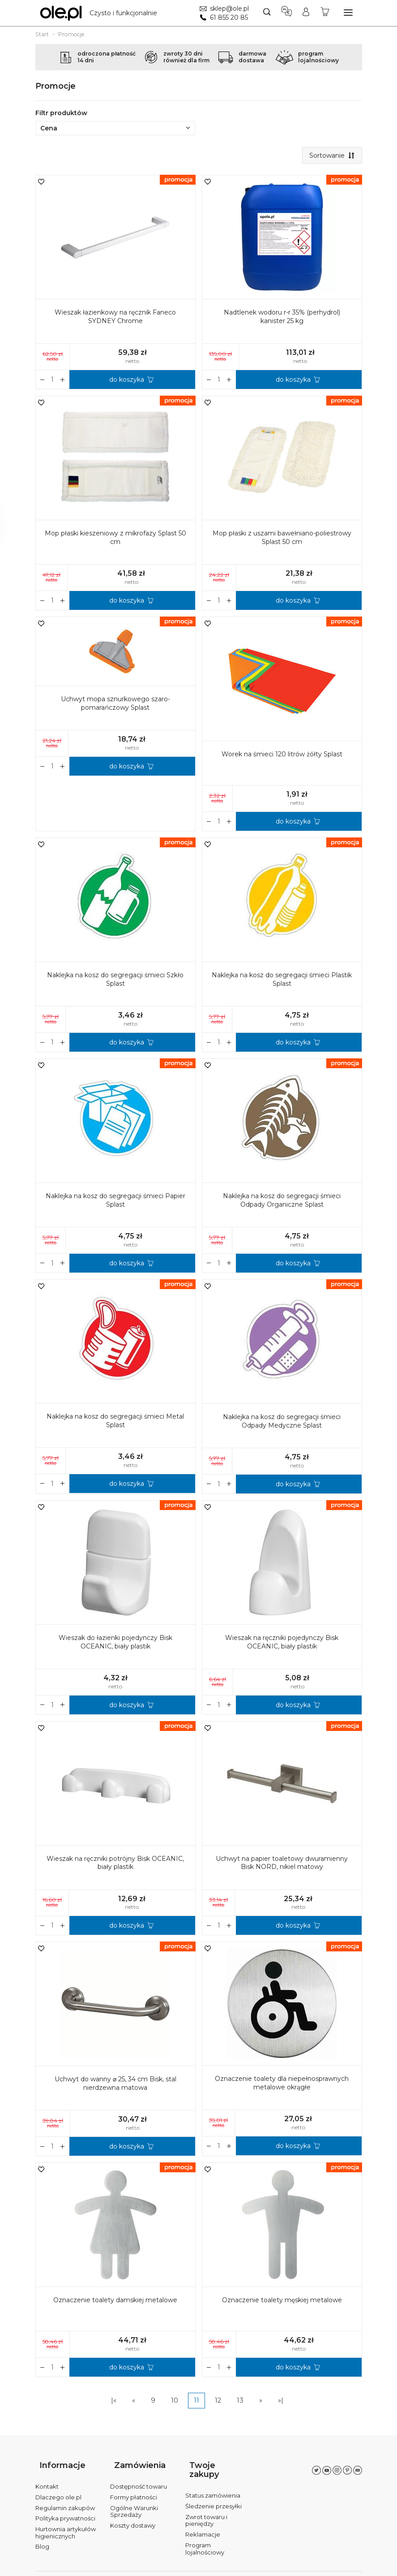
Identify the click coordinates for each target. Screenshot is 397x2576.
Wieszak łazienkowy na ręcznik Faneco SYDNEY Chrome (115, 319)
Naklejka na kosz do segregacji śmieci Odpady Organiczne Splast (282, 1202)
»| (280, 2403)
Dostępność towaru (138, 2478)
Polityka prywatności (65, 2510)
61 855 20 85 (226, 17)
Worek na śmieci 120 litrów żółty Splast (282, 756)
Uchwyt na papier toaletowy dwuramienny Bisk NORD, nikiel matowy (282, 1864)
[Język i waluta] (284, 13)
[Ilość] (52, 381)
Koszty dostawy (132, 2517)
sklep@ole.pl (226, 8)
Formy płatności (133, 2489)
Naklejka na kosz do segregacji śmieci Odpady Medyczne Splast (282, 1423)
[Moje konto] (304, 13)
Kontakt (47, 2478)
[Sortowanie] (330, 156)
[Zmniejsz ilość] (62, 381)
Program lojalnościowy (204, 2531)
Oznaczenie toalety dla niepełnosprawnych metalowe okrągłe (282, 2085)
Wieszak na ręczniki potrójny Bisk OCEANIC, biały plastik (115, 1864)
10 (174, 2403)
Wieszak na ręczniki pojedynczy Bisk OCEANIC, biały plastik (281, 1643)
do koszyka (126, 382)
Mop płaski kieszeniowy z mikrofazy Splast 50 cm (115, 539)
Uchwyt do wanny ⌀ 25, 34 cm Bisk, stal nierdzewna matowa (115, 2085)
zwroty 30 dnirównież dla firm (186, 56)
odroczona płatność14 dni (106, 56)
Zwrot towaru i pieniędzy (206, 2503)
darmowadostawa (252, 56)
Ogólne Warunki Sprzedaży (134, 2503)
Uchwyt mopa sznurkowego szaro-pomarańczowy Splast (115, 705)
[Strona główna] (101, 13)
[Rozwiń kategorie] (348, 12)
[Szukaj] (264, 13)
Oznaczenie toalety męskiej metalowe (282, 2302)
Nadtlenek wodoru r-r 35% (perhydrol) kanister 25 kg (282, 319)
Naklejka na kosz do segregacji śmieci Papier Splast (115, 1202)
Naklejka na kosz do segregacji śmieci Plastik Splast (282, 981)
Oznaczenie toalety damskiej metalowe (115, 2302)
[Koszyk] (324, 13)
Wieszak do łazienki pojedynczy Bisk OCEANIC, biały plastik (115, 1643)
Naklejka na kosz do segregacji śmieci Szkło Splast (115, 981)
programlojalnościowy (318, 56)
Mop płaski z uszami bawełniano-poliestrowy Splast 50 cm (282, 539)
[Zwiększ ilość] (42, 381)
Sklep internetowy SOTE (332, 2567)
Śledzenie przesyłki (213, 2489)
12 (218, 2403)
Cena (115, 128)
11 (196, 2403)
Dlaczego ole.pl (58, 2489)
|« (113, 2403)
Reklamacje (202, 2517)
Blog (42, 2538)
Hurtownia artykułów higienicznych (65, 2524)
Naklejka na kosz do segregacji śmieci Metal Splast (115, 1422)
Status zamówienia (212, 2478)
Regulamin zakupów (65, 2499)
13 (240, 2403)
